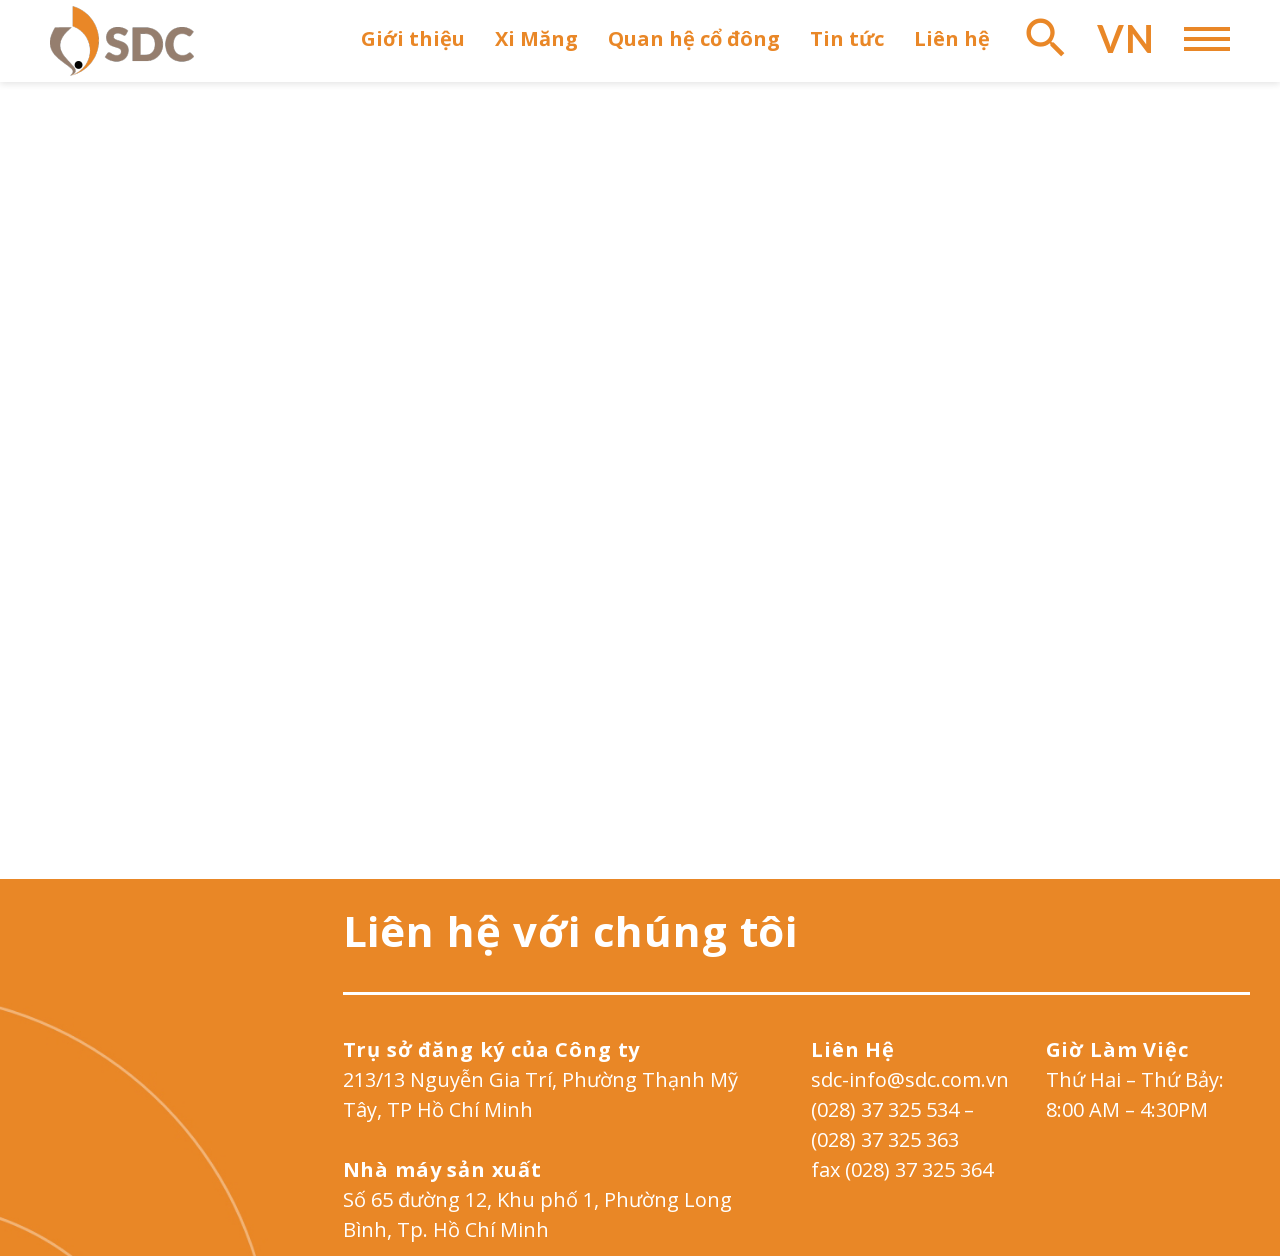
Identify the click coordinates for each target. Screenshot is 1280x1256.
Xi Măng (536, 38)
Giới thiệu (413, 38)
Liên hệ (952, 38)
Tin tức (847, 38)
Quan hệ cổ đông (694, 38)
